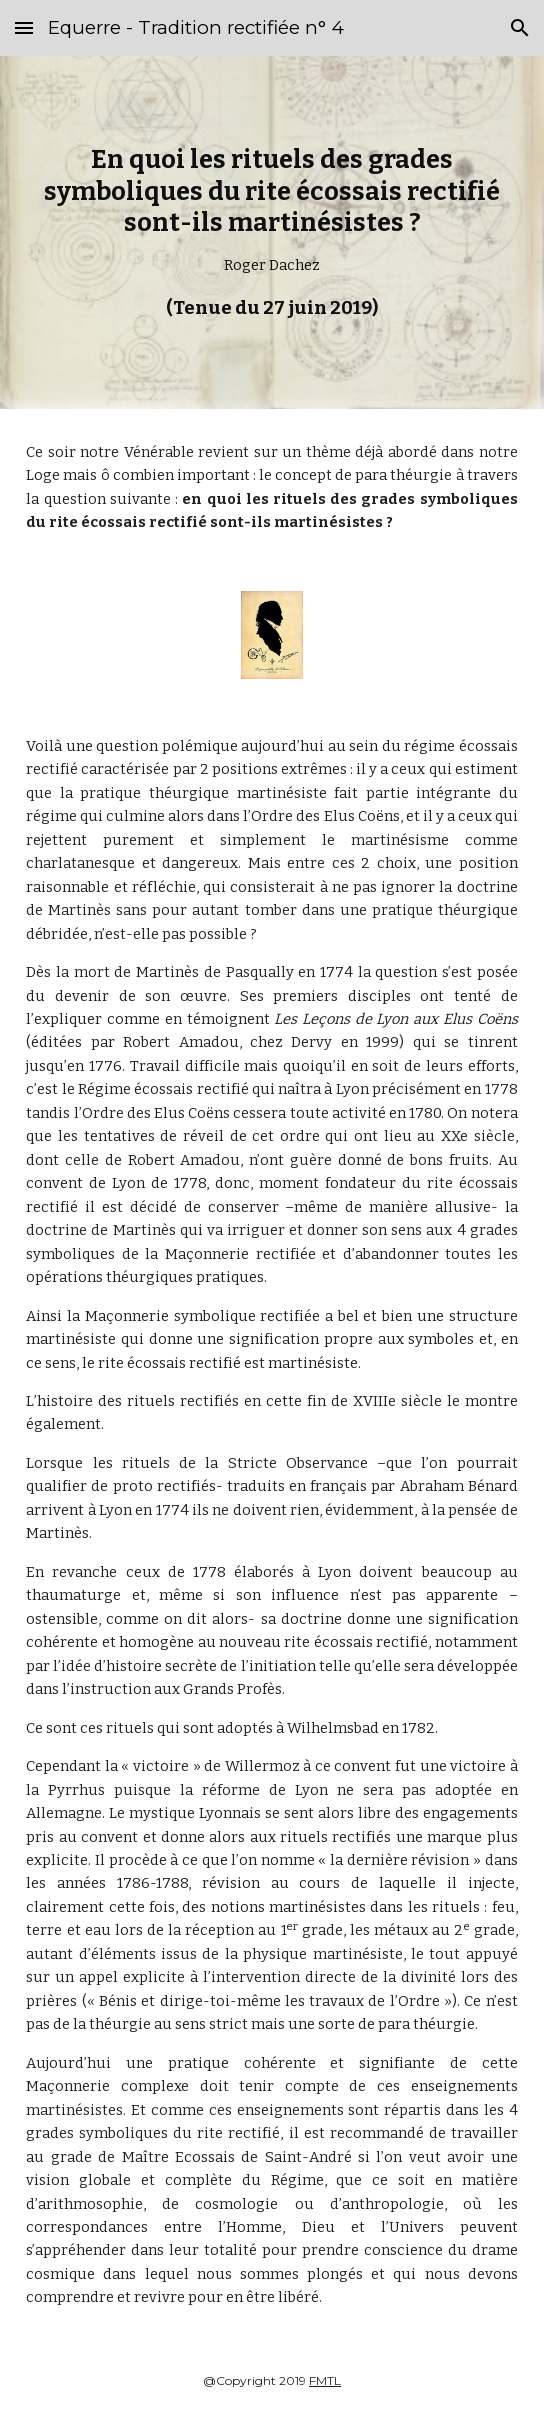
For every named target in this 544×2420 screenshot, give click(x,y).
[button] (24, 27)
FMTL (325, 2380)
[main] (271, 232)
